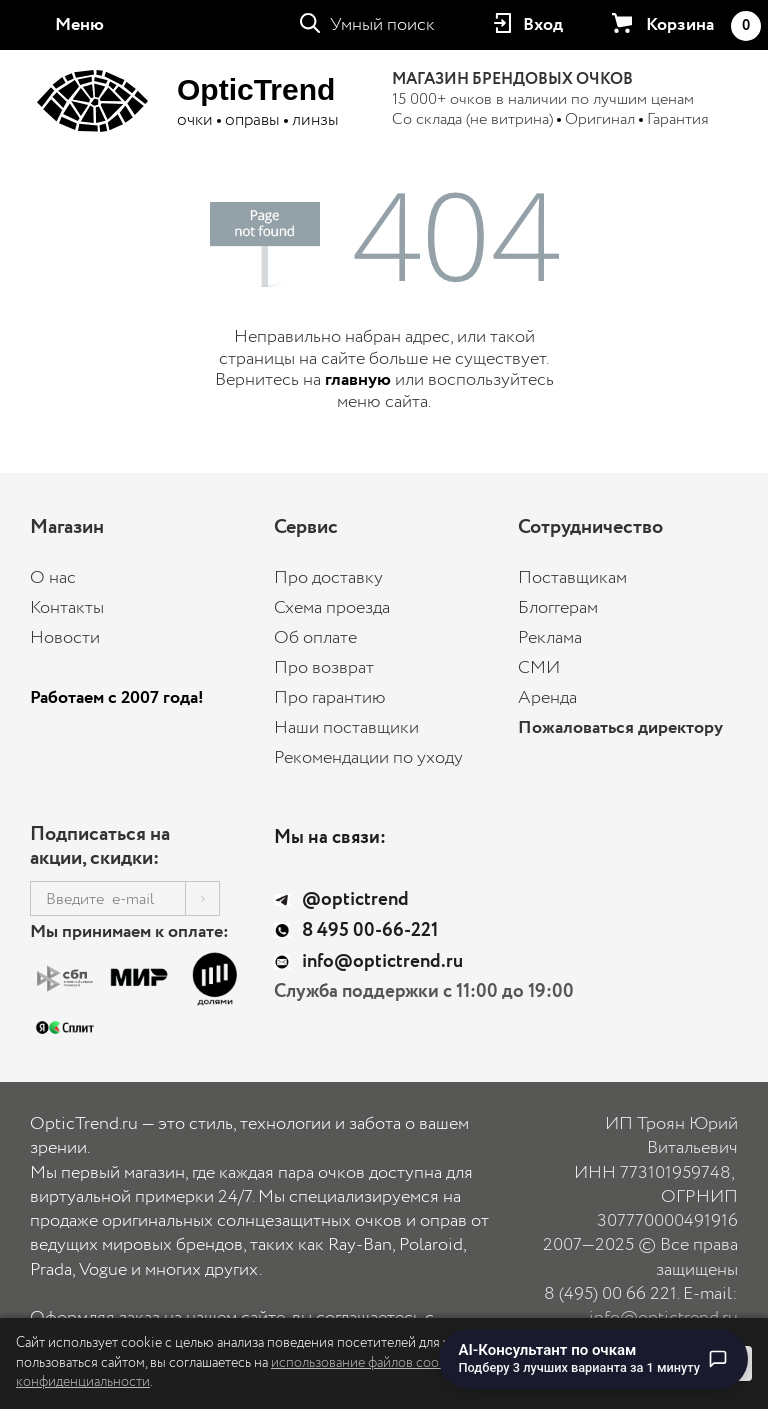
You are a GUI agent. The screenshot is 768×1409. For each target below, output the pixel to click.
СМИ (539, 668)
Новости (65, 638)
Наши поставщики (346, 728)
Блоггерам (558, 608)
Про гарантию (330, 698)
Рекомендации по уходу (368, 758)
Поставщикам (572, 578)
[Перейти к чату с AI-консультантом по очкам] (594, 1359)
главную (358, 380)
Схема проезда (332, 608)
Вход (543, 25)
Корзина (703, 26)
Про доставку (328, 578)
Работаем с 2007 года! (117, 698)
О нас (53, 578)
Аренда (547, 698)
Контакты (67, 608)
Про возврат (324, 668)
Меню (79, 25)
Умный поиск (382, 25)
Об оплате (315, 638)
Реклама (550, 638)
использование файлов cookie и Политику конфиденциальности (274, 1373)
